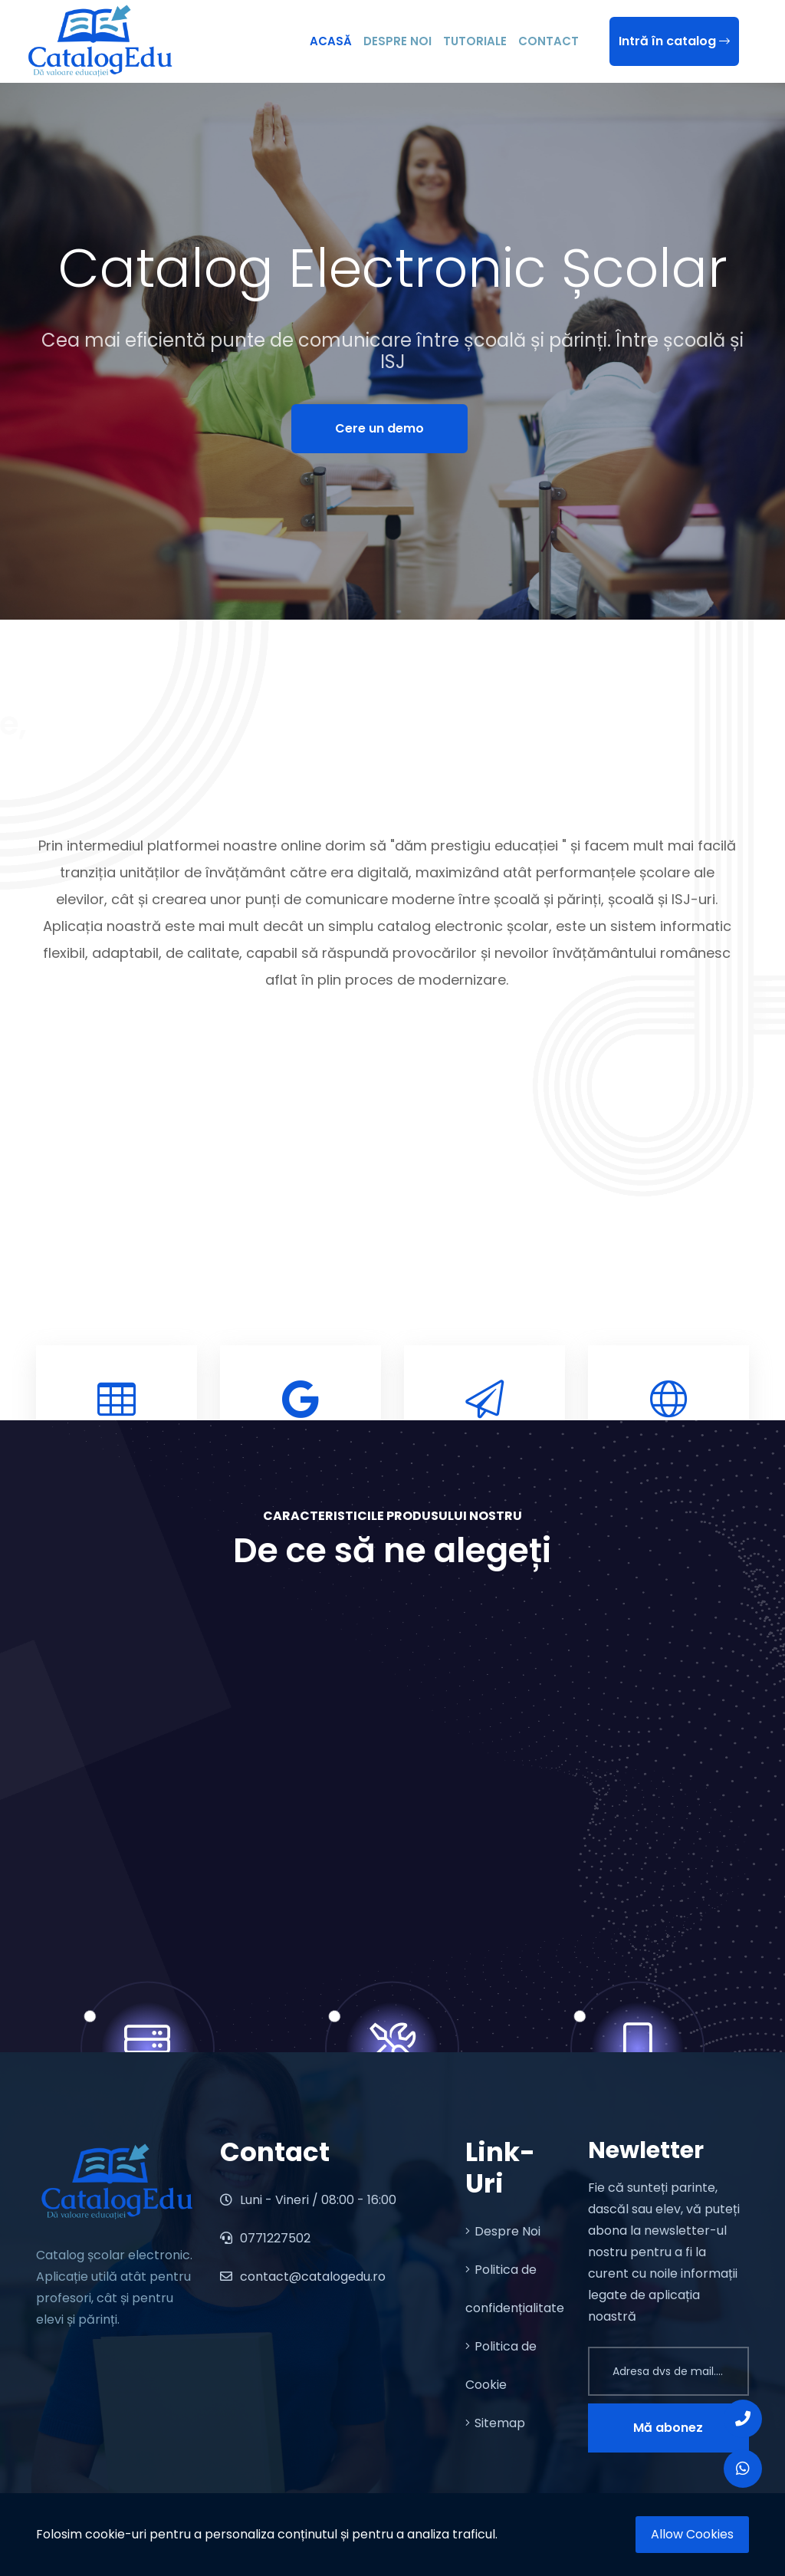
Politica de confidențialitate (514, 2289)
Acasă (331, 41)
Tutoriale (475, 41)
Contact (548, 41)
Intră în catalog (674, 41)
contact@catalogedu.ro (303, 2276)
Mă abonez (668, 2427)
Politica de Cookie (501, 2365)
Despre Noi (397, 41)
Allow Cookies (692, 2534)
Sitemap (495, 2423)
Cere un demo (379, 428)
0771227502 (265, 2238)
